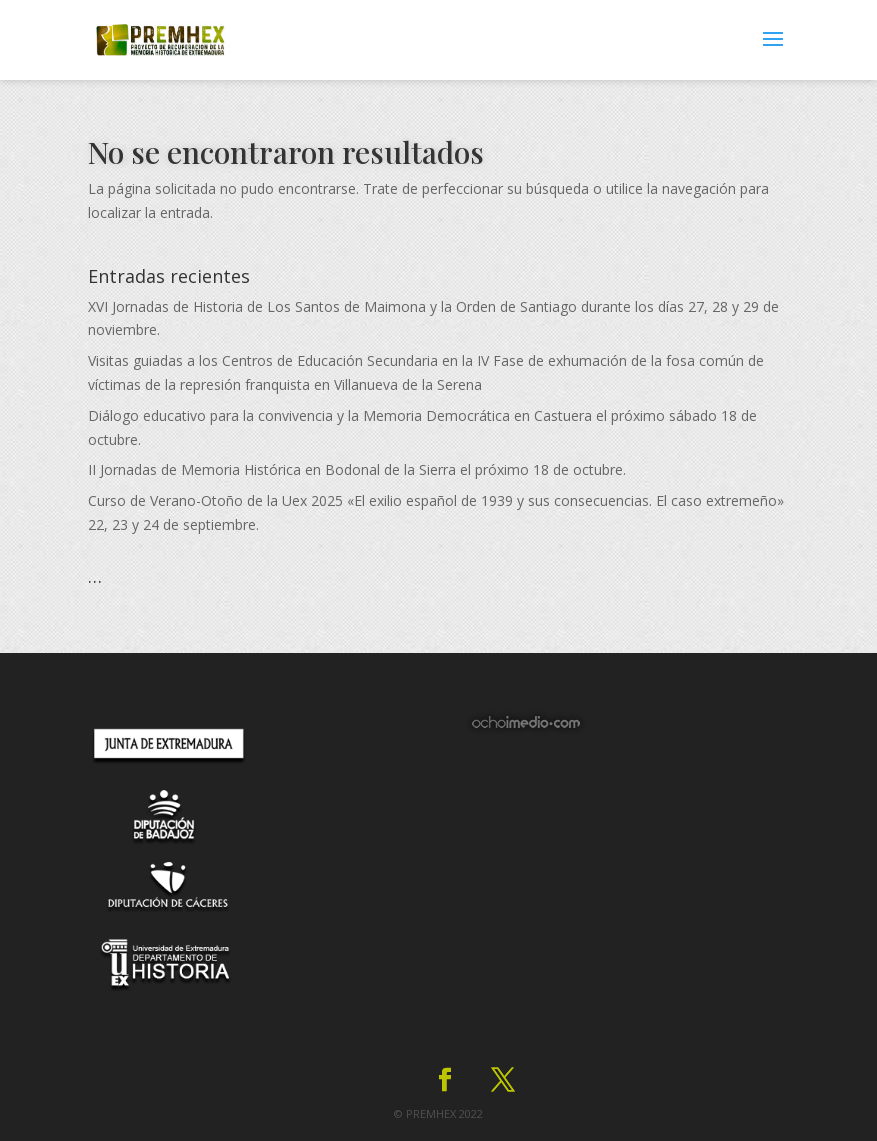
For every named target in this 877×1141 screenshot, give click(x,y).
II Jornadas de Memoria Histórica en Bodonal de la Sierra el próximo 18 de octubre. (357, 469)
